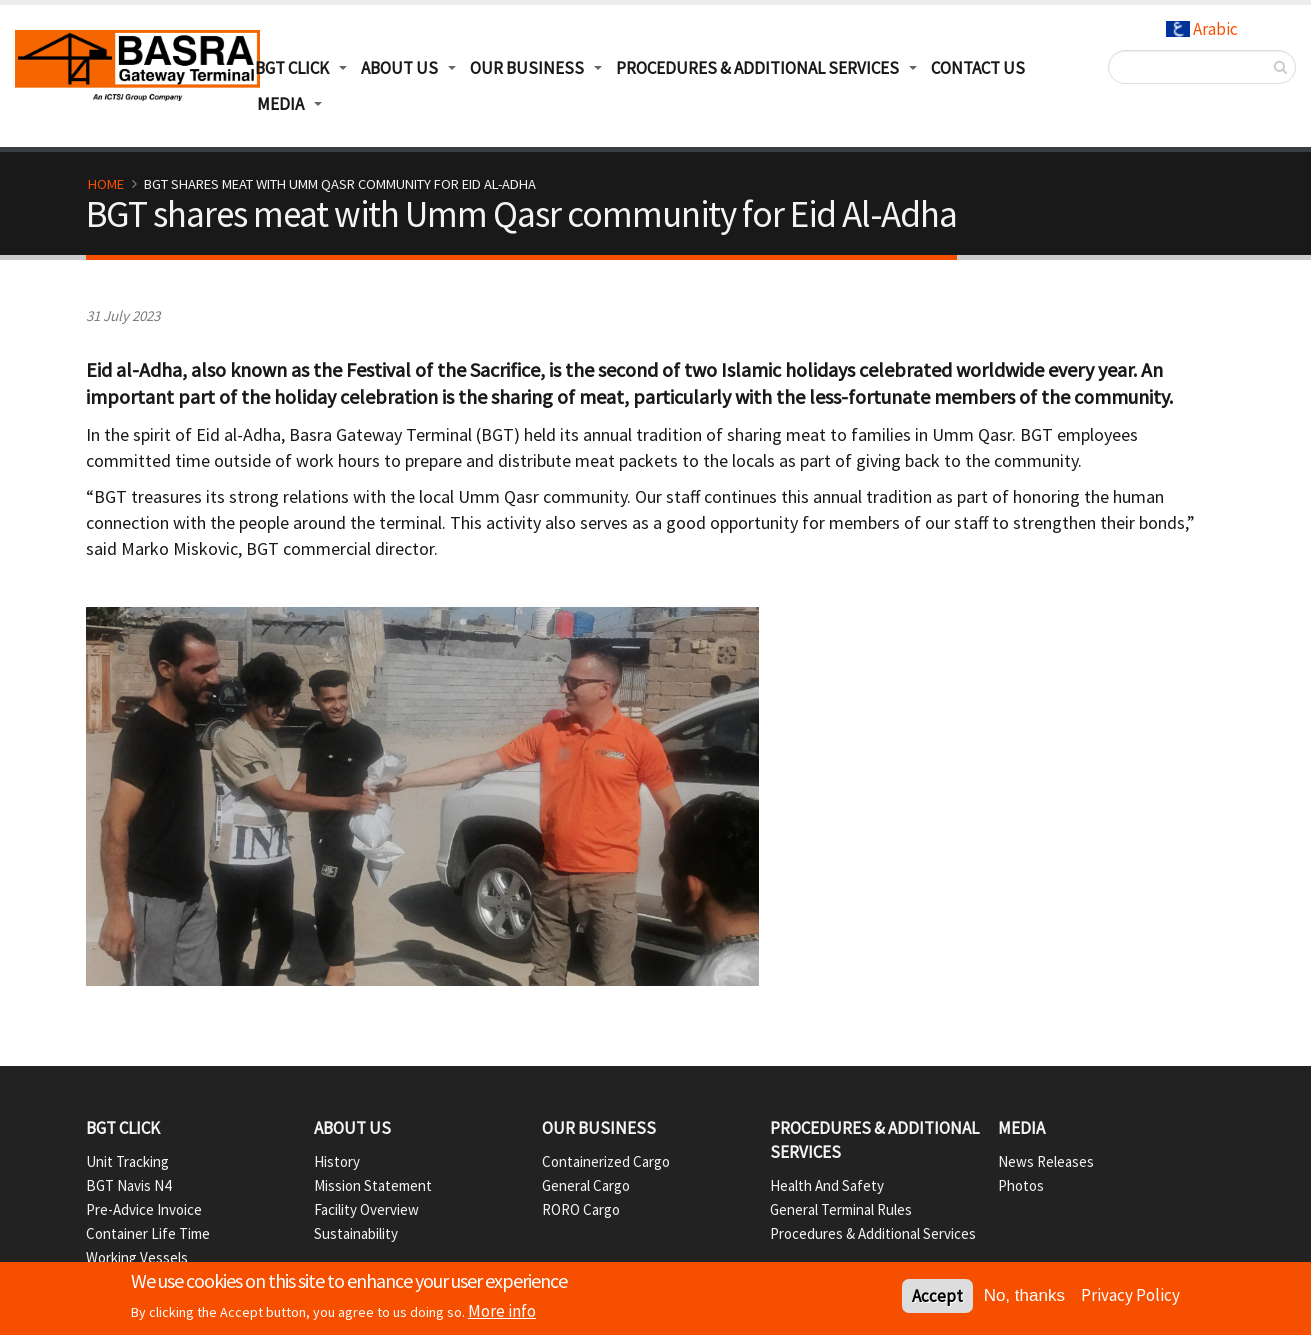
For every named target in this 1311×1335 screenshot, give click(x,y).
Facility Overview (366, 1209)
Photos (1021, 1185)
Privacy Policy (1130, 1297)
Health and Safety (827, 1185)
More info (502, 1313)
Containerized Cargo (606, 1161)
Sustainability (356, 1233)
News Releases (1046, 1161)
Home (106, 184)
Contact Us (978, 68)
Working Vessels (137, 1257)
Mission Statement (373, 1185)
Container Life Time (148, 1233)
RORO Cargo (581, 1209)
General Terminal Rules (841, 1209)
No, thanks (1024, 1297)
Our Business (527, 68)
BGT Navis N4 (128, 1185)
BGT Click (292, 68)
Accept (937, 1298)
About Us (399, 68)
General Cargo (586, 1185)
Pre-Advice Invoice (144, 1209)
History (337, 1161)
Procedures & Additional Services (757, 68)
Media (280, 104)
